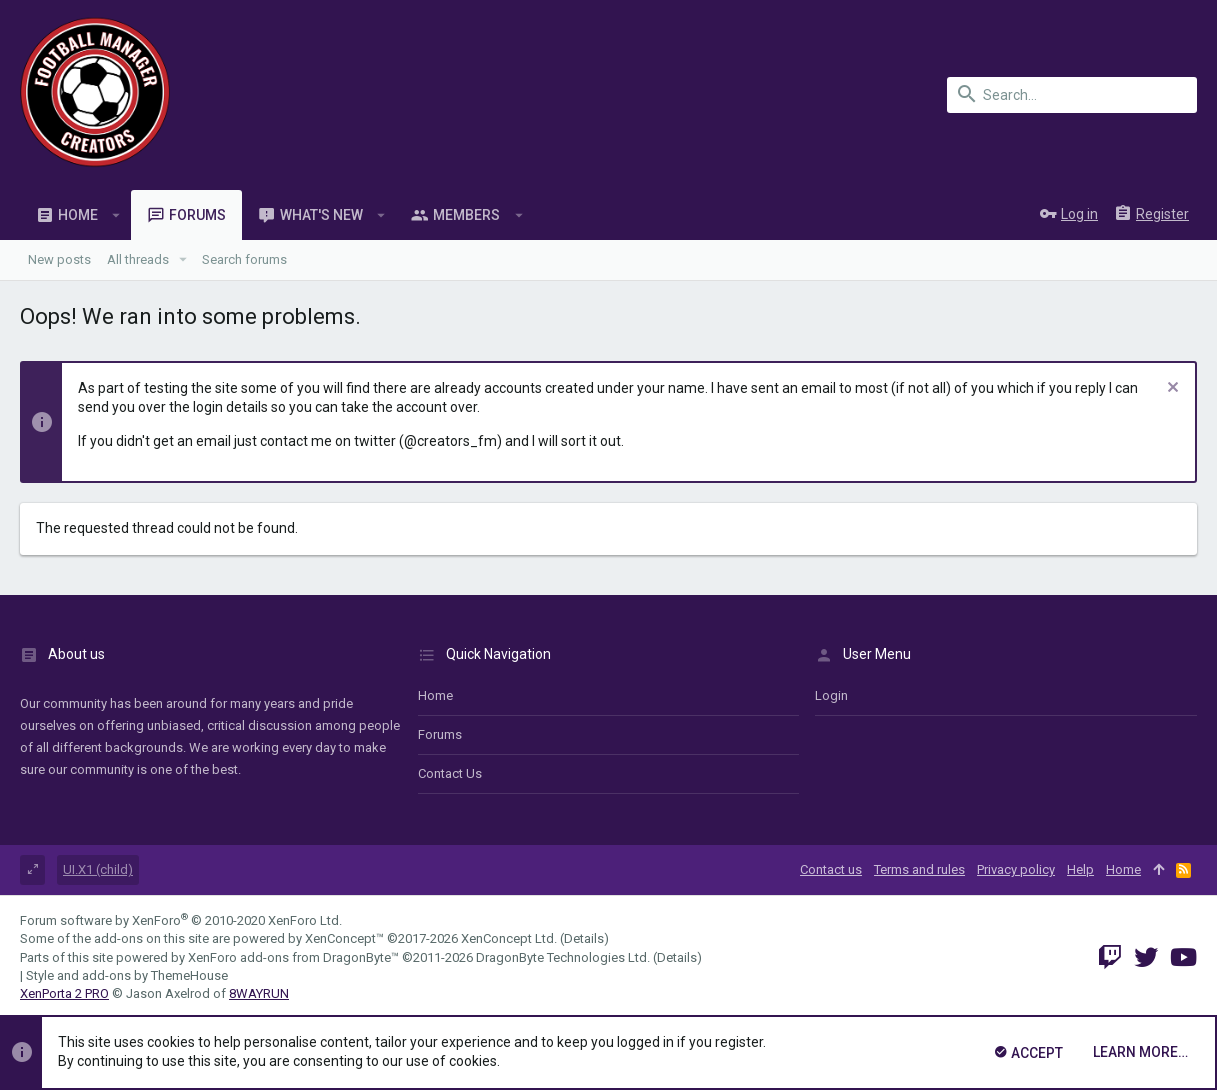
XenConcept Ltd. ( (512, 938)
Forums (440, 734)
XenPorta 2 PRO (64, 993)
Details (584, 938)
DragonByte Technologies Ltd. (563, 957)
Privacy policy (1016, 869)
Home (435, 695)
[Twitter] (1146, 957)
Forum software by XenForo (181, 920)
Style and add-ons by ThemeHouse (127, 975)
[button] (116, 215)
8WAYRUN (259, 993)
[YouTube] (1183, 957)
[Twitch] (1110, 957)
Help (1080, 869)
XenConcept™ (344, 938)
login (831, 695)
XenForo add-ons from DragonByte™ (293, 957)
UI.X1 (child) (98, 869)
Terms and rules (919, 869)
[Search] (1072, 95)
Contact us (450, 773)
